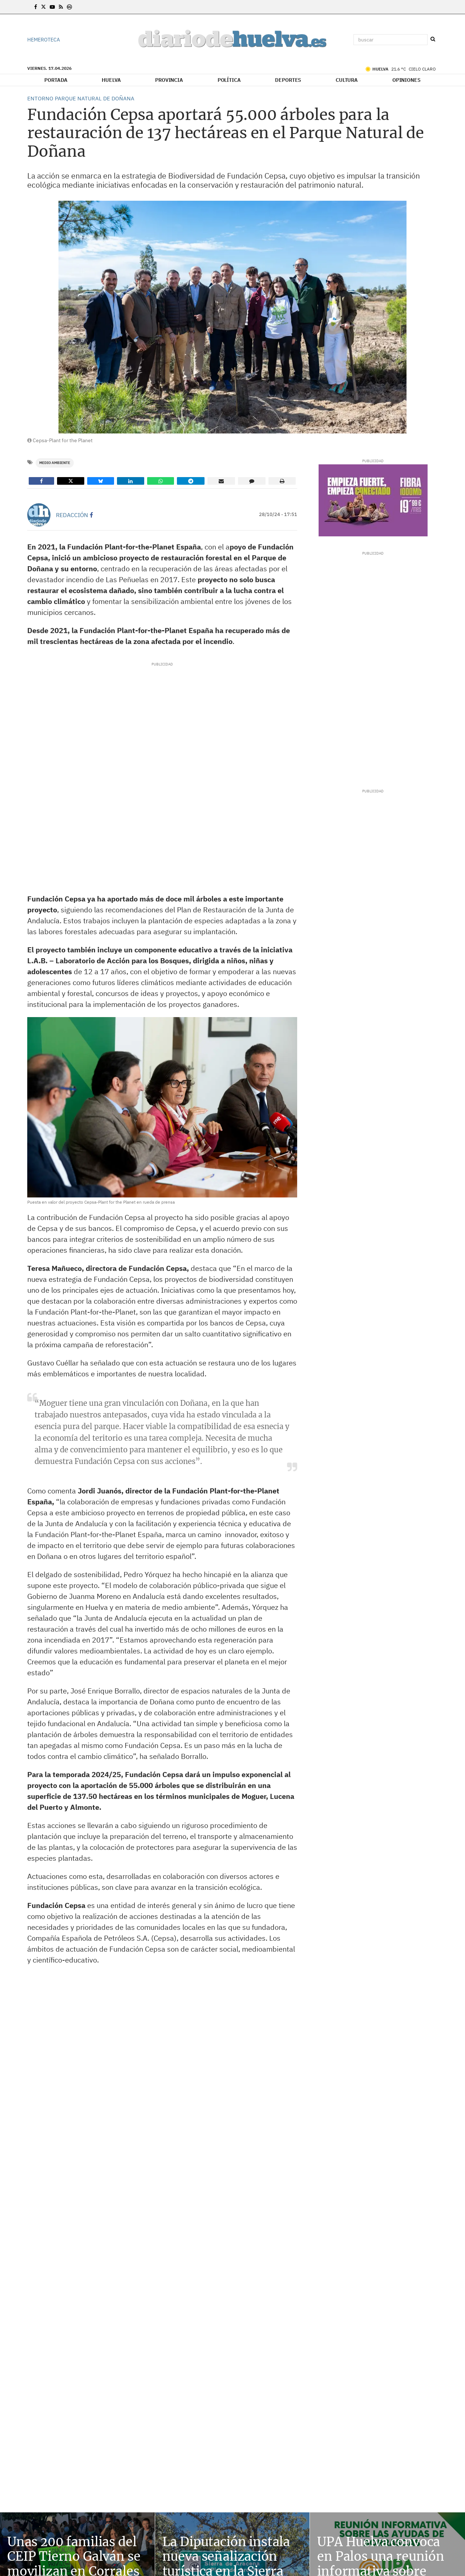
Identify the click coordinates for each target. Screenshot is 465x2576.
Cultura (347, 80)
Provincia (169, 80)
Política (229, 80)
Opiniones (406, 80)
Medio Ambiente (54, 462)
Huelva (111, 80)
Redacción (72, 515)
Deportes (288, 80)
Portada (55, 80)
